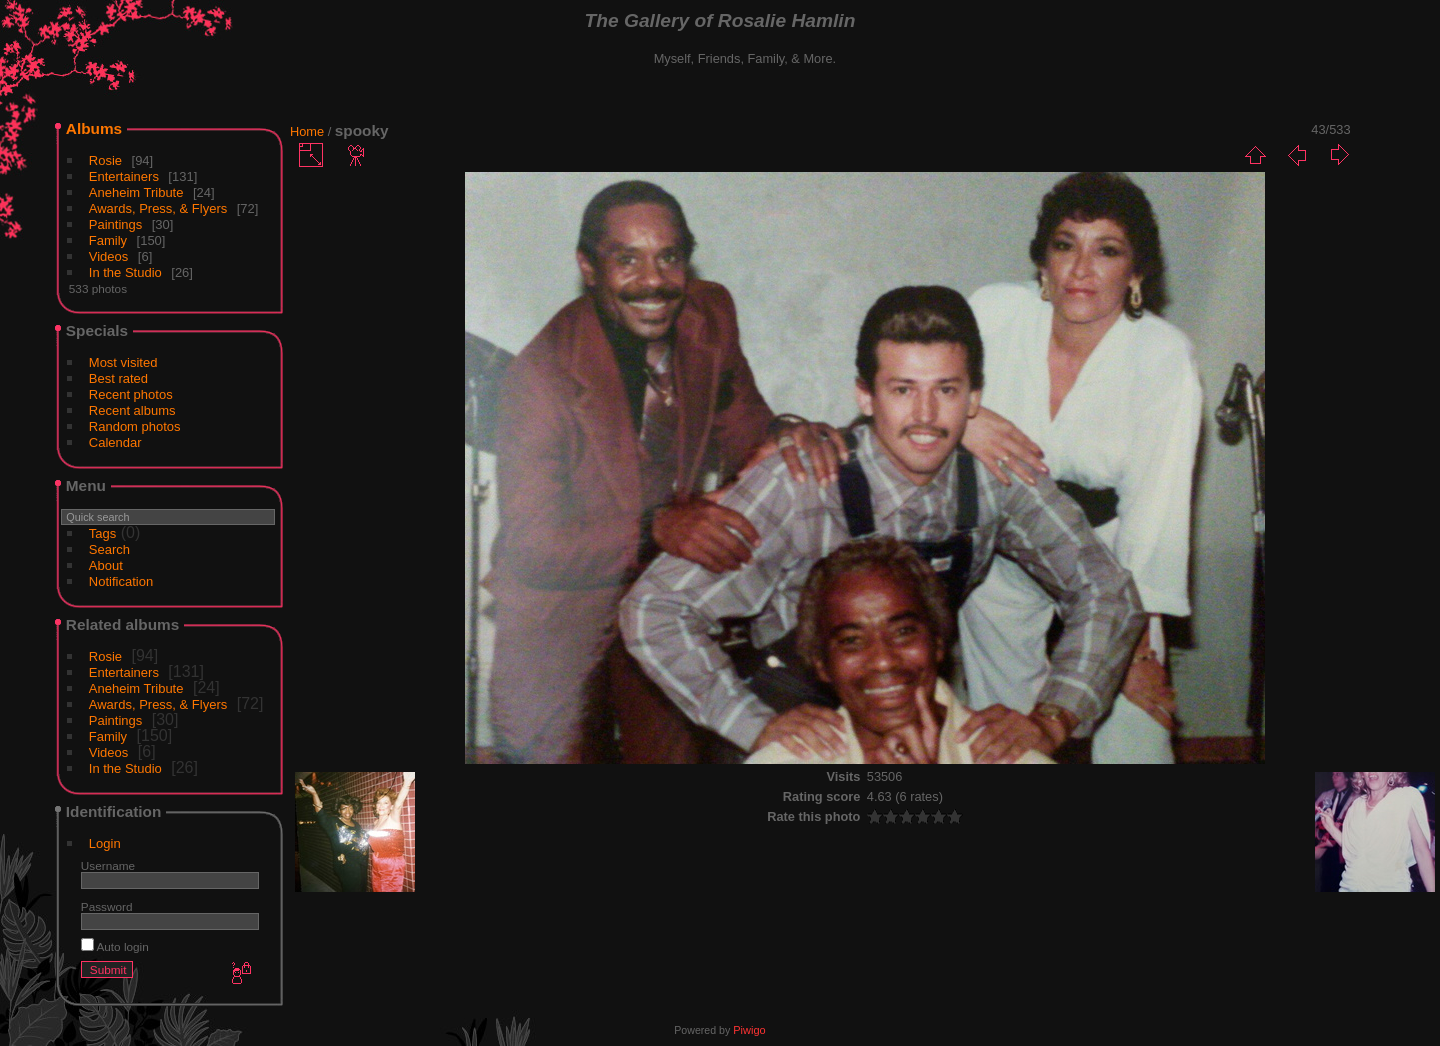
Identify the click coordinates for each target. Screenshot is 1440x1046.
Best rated (118, 378)
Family (108, 240)
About (106, 565)
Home (307, 131)
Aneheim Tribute (136, 192)
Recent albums (132, 410)
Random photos (135, 426)
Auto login (115, 946)
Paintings (115, 224)
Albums (94, 128)
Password (107, 906)
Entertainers (124, 176)
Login (105, 843)
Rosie (105, 160)
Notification (121, 581)
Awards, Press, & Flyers (158, 208)
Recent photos (131, 394)
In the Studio (125, 272)
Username (108, 865)
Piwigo (749, 1030)
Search (109, 549)
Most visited (123, 362)
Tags (102, 533)
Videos (109, 256)
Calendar (115, 442)
